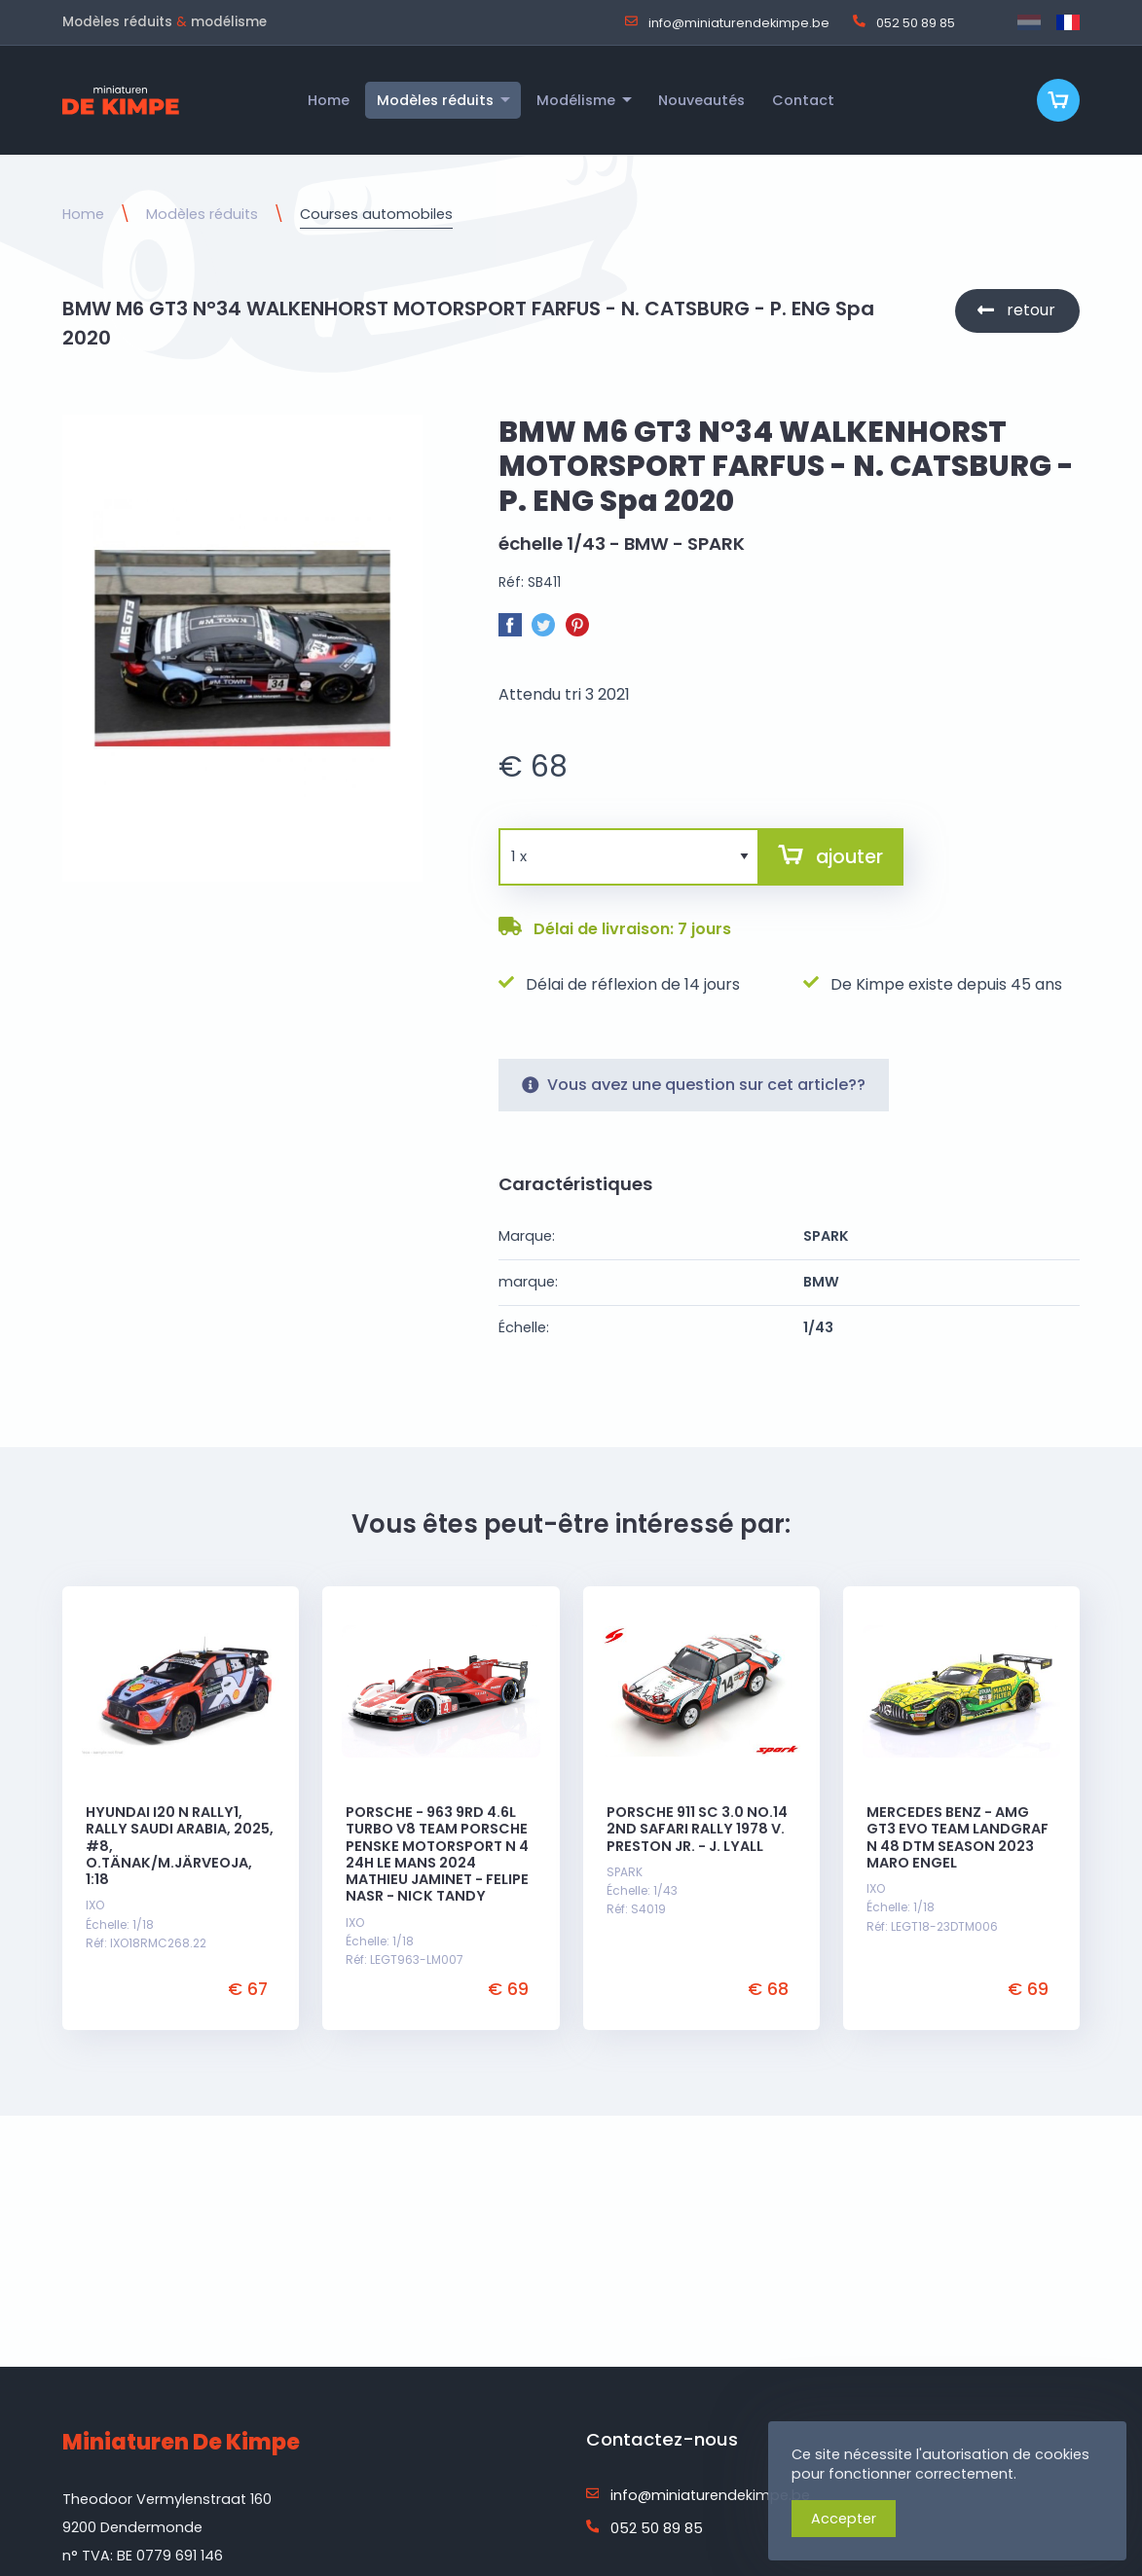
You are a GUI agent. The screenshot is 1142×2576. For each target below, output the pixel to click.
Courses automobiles (376, 214)
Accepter (843, 2518)
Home (83, 214)
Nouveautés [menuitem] (701, 100)
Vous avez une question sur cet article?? (694, 1085)
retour (1031, 310)
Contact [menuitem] (803, 100)
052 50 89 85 (904, 22)
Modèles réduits (202, 214)
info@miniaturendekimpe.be (727, 22)
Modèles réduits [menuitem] (435, 100)
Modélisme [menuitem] (575, 100)
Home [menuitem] (329, 100)
